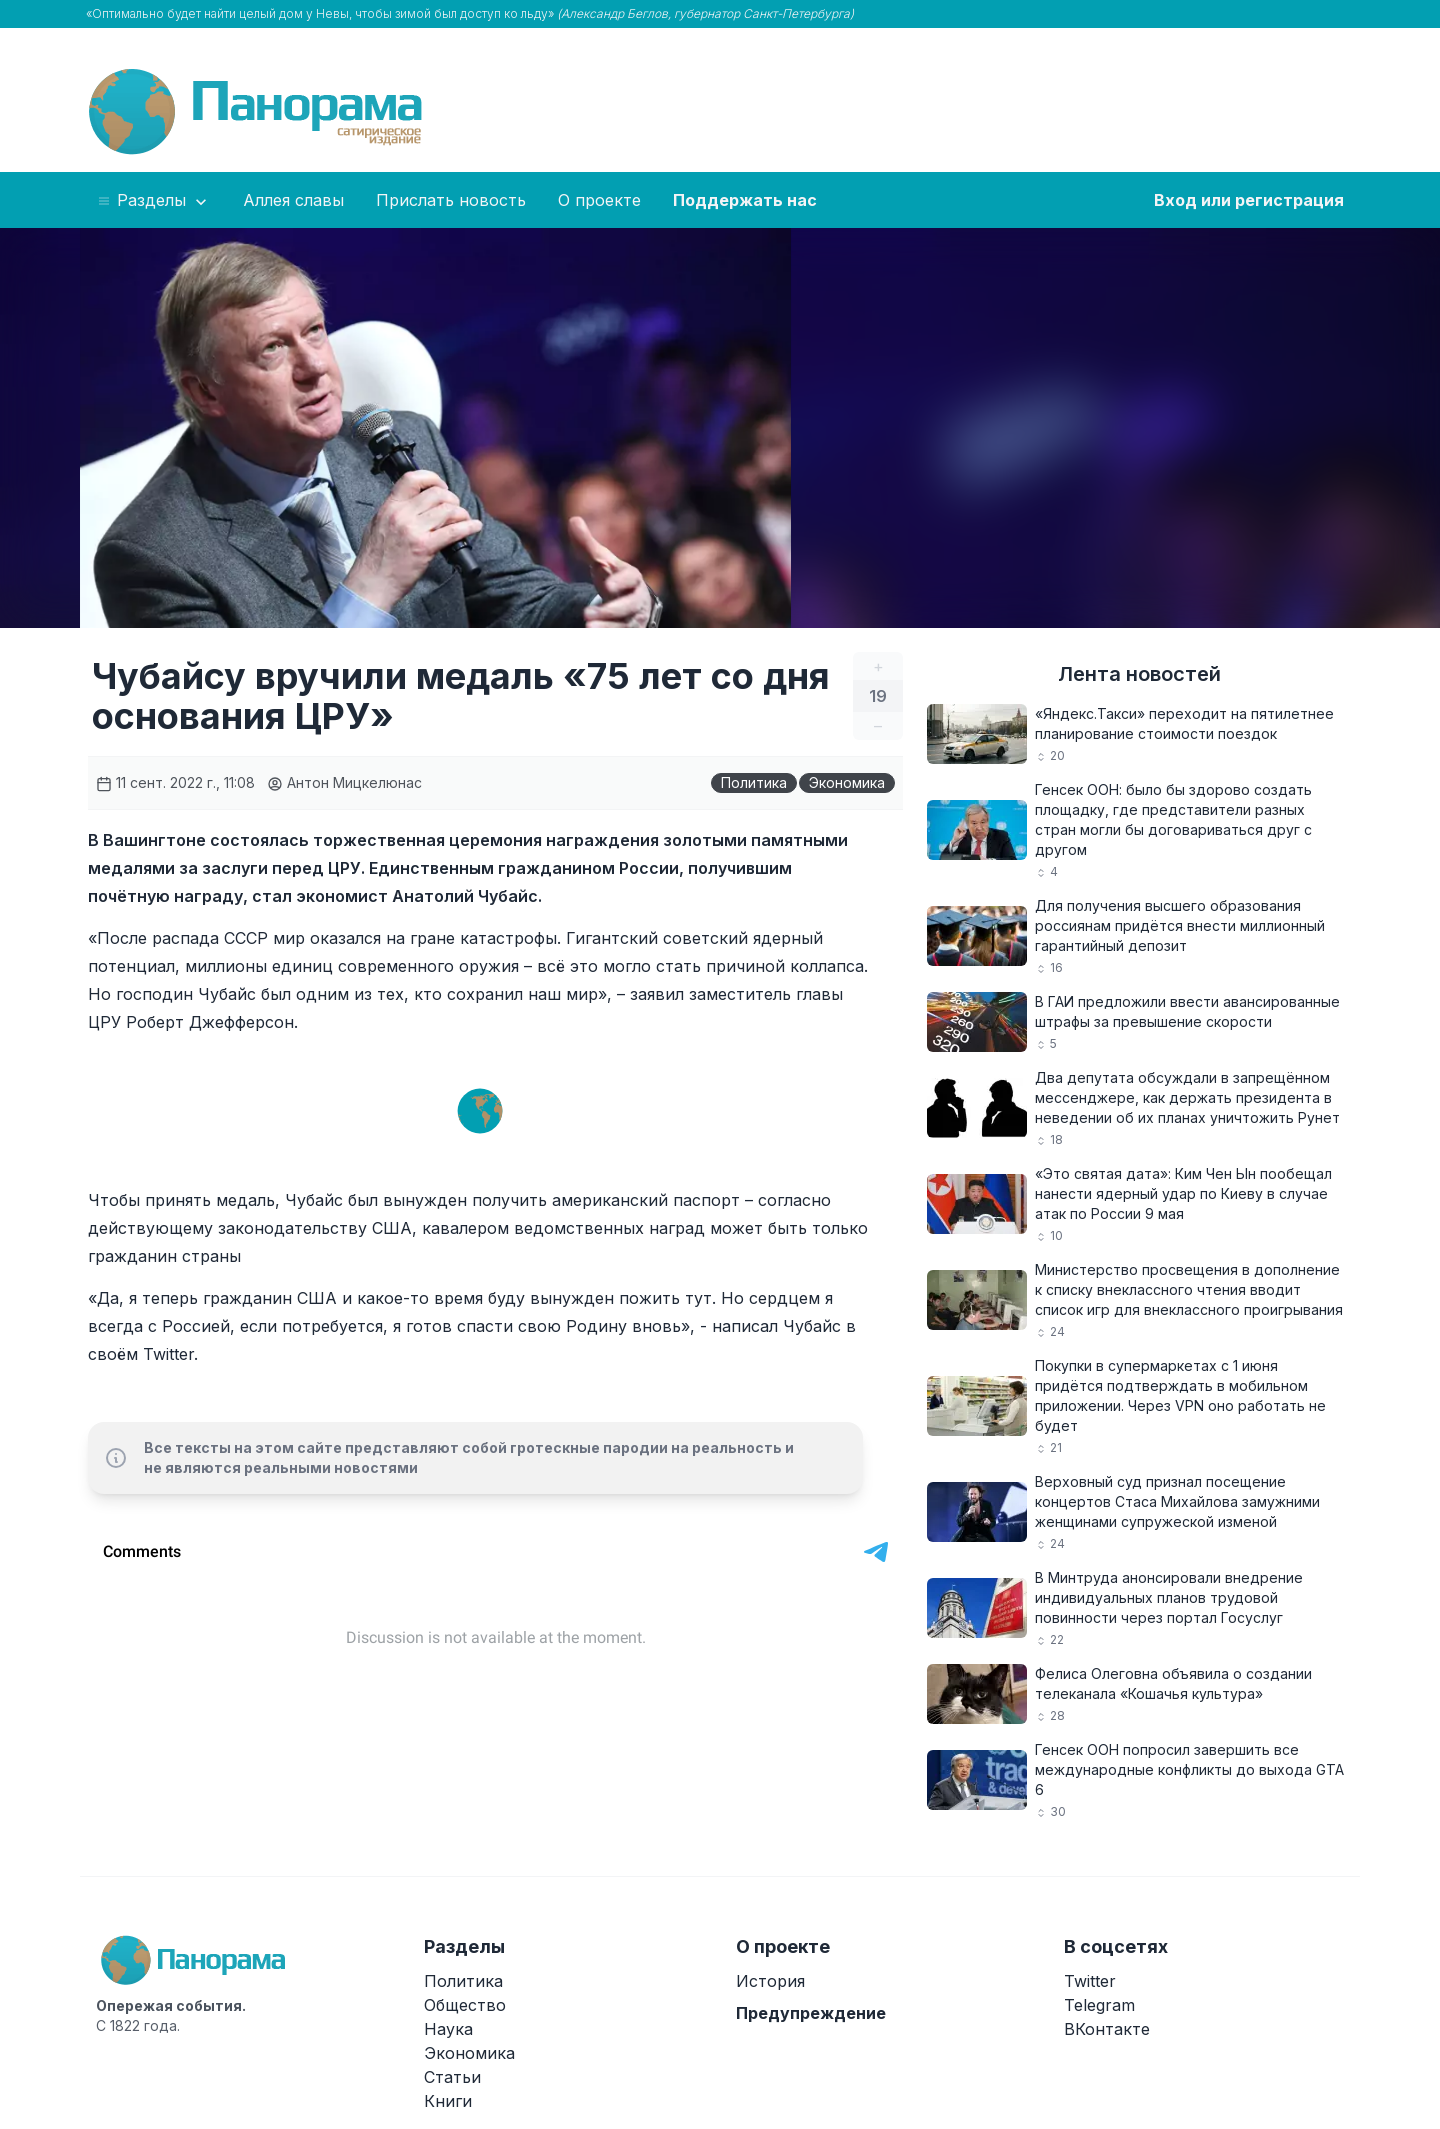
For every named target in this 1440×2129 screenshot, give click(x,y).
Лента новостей (1139, 674)
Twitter (1090, 1981)
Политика (754, 782)
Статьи (452, 2077)
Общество (465, 2005)
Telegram (1099, 2005)
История (770, 1981)
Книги (448, 2101)
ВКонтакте (1107, 2029)
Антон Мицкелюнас (344, 782)
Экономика (847, 782)
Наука (448, 2029)
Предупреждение (811, 2013)
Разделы (153, 201)
